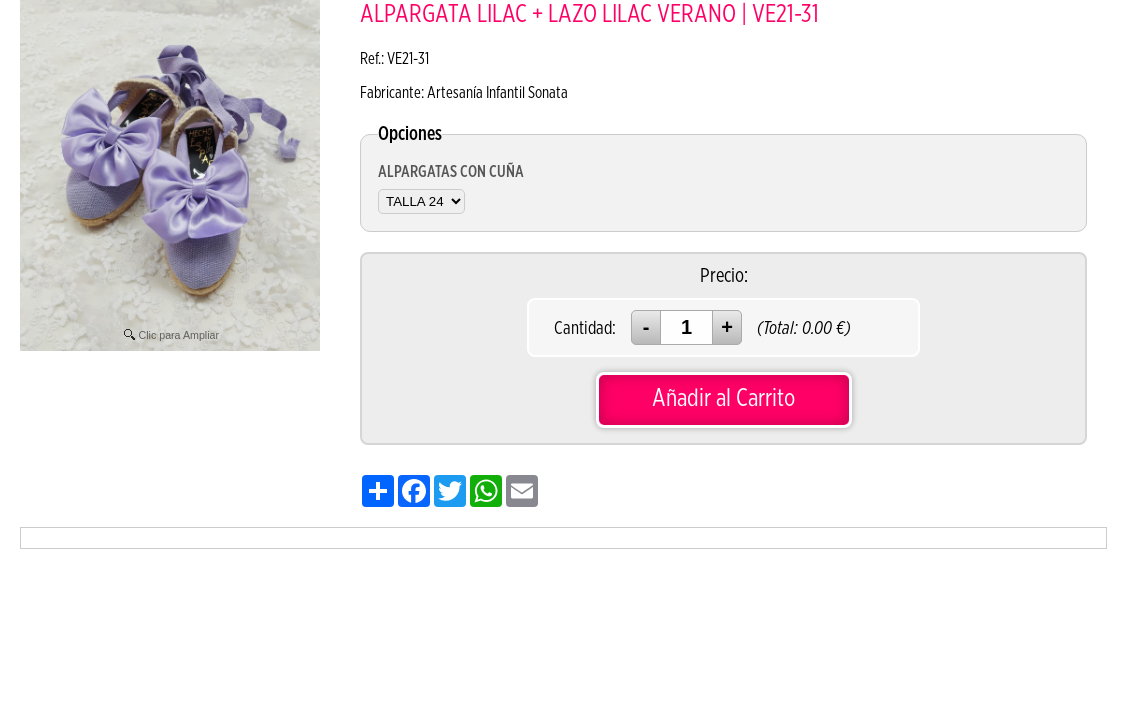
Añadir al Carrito (723, 398)
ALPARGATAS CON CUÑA (451, 172)
